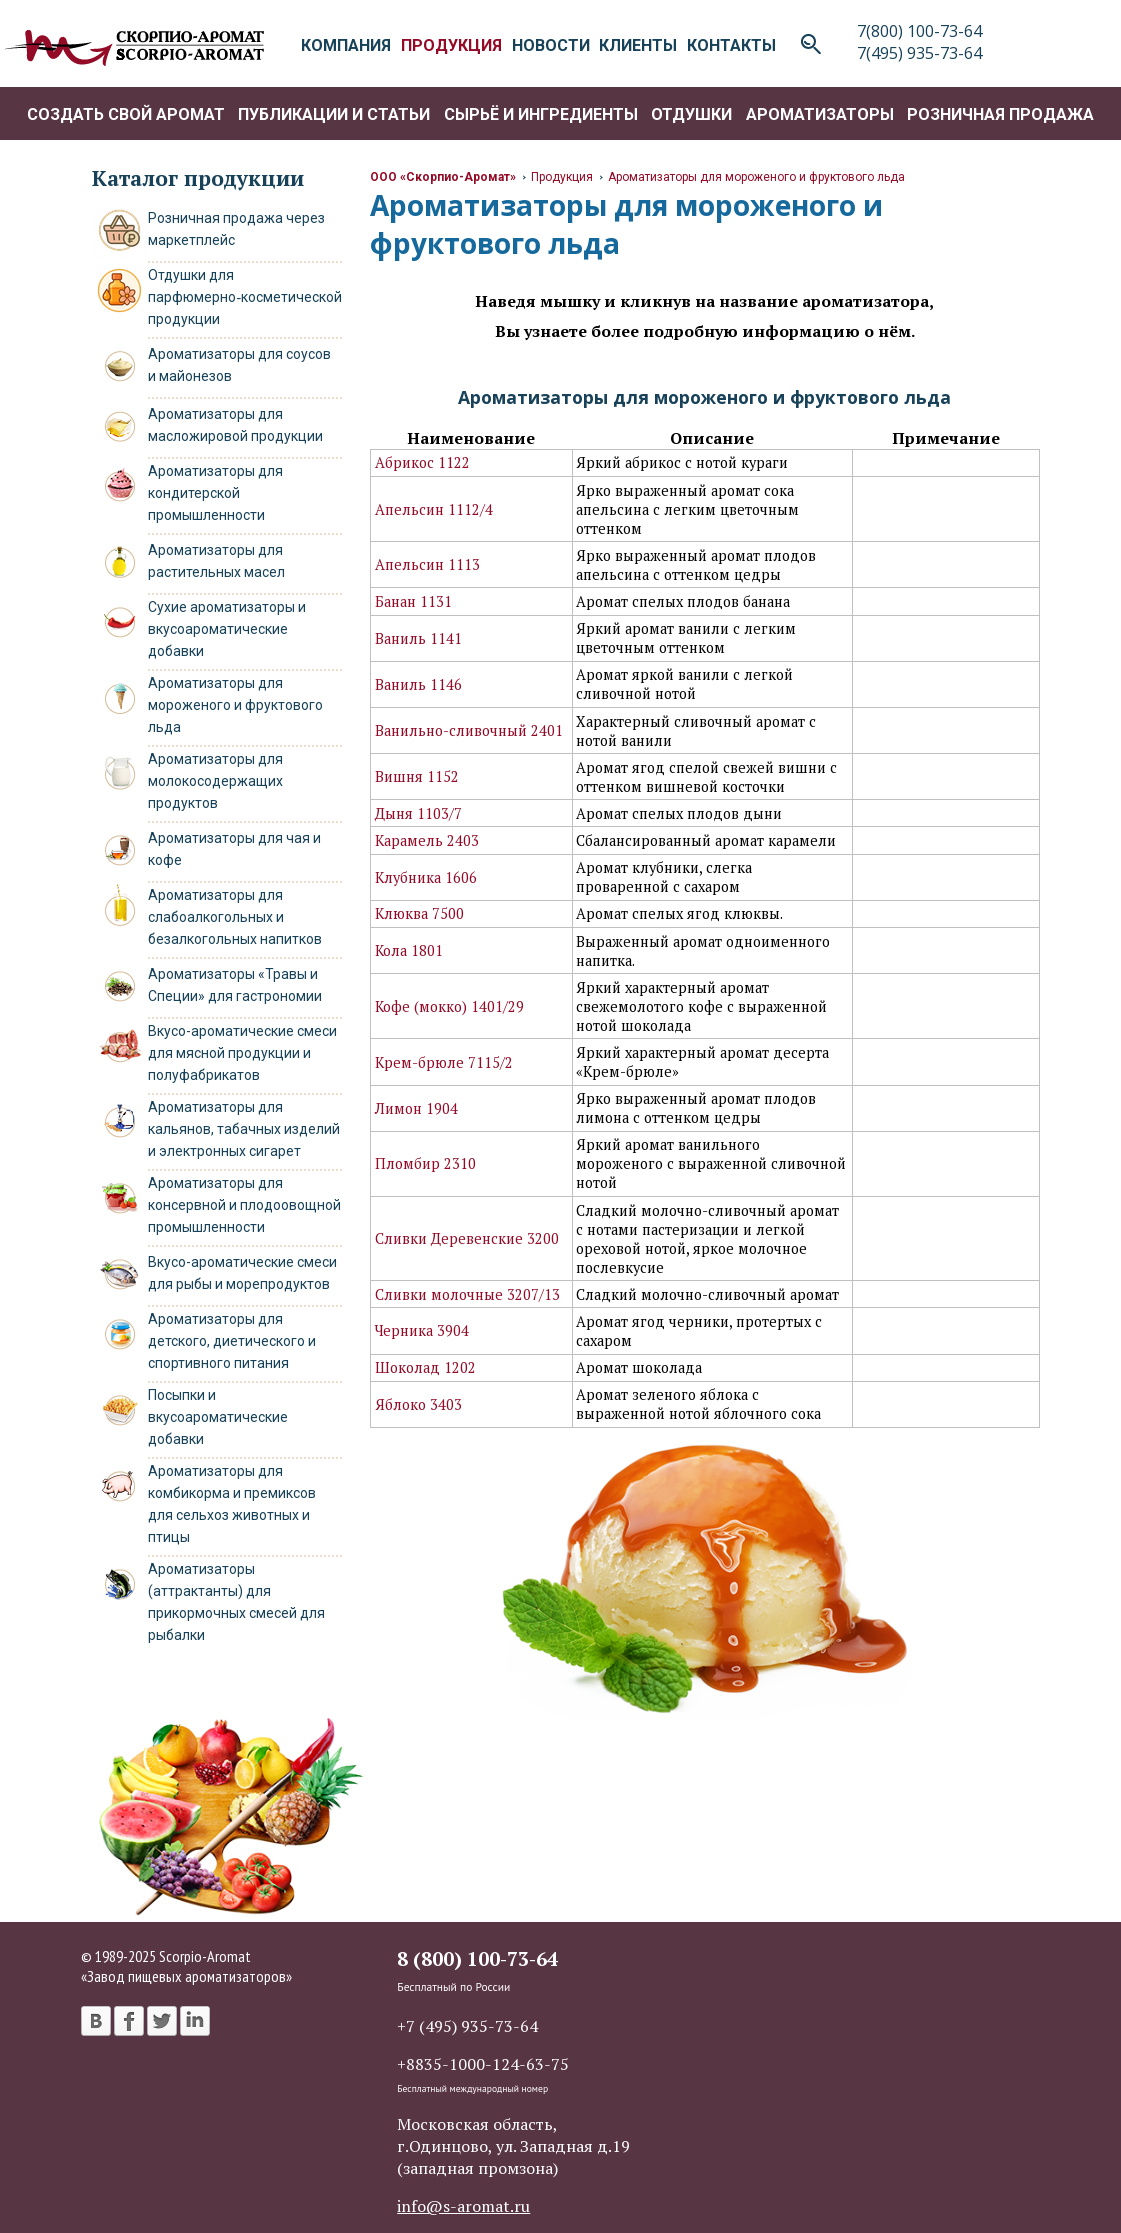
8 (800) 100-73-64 (477, 1958)
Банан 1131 (413, 601)
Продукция (562, 177)
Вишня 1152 (417, 776)
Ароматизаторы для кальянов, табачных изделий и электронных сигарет (244, 1129)
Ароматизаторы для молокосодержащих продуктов (215, 781)
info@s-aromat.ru (463, 2206)
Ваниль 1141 (418, 638)
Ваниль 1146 (418, 684)
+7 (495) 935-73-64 (467, 2026)
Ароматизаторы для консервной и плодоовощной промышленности (244, 1205)
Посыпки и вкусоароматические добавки (218, 1417)
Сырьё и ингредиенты (541, 114)
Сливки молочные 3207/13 (467, 1294)
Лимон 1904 (416, 1108)
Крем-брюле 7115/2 (444, 1062)
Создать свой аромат (126, 114)
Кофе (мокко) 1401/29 (449, 1006)
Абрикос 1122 (422, 462)
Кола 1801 (409, 950)
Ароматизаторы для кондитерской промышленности (215, 493)
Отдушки (691, 114)
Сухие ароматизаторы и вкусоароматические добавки (227, 629)
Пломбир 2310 (425, 1163)
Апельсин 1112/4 (434, 509)
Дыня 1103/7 (418, 813)
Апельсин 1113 (427, 564)
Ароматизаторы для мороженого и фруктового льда (235, 705)
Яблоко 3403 (418, 1404)
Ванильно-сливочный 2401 (469, 730)
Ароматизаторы (820, 114)
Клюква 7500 (419, 913)
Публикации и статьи (334, 114)
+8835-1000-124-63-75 (483, 2064)
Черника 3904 (422, 1330)
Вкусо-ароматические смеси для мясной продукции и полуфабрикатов (242, 1053)
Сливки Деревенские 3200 (467, 1238)
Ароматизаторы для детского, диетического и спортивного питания (232, 1341)
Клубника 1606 (426, 877)
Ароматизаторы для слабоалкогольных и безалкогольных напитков (235, 917)
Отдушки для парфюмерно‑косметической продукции (245, 297)
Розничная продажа (1000, 114)
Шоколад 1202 (425, 1367)
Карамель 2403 (427, 840)
